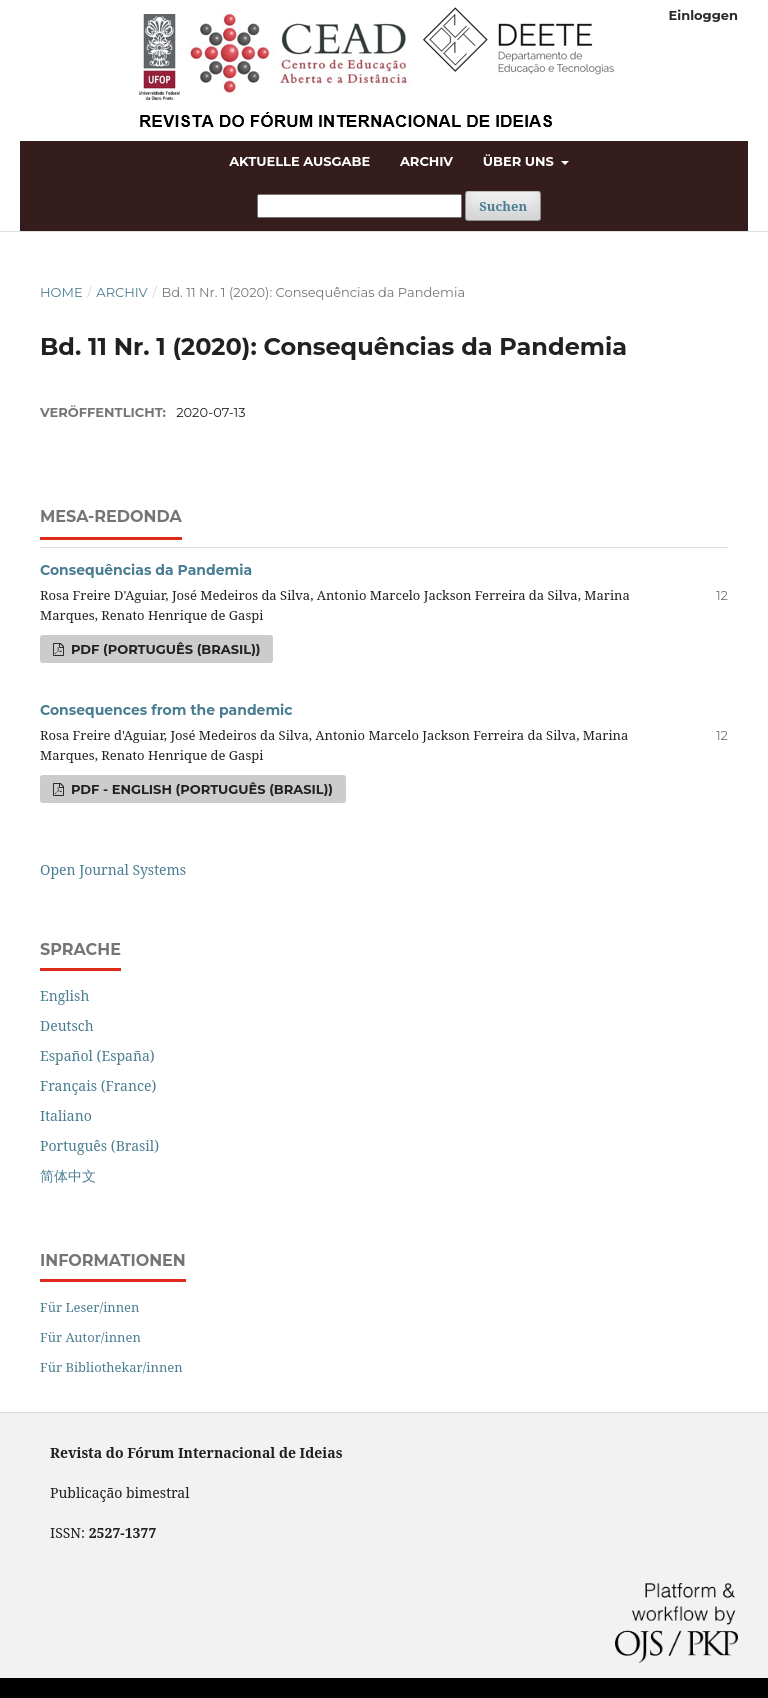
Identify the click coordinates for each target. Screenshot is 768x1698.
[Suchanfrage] (359, 206)
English (64, 995)
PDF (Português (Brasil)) (163, 649)
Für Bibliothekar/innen (111, 1367)
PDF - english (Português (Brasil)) (200, 789)
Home (61, 292)
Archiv (426, 161)
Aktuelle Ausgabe (299, 161)
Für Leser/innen (89, 1307)
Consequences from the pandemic (166, 710)
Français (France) (98, 1085)
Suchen (503, 206)
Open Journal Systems (113, 869)
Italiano (66, 1115)
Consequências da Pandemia (146, 570)
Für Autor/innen (90, 1337)
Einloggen (703, 15)
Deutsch (67, 1025)
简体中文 (68, 1175)
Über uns (520, 161)
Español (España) (97, 1055)
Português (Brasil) (99, 1145)
